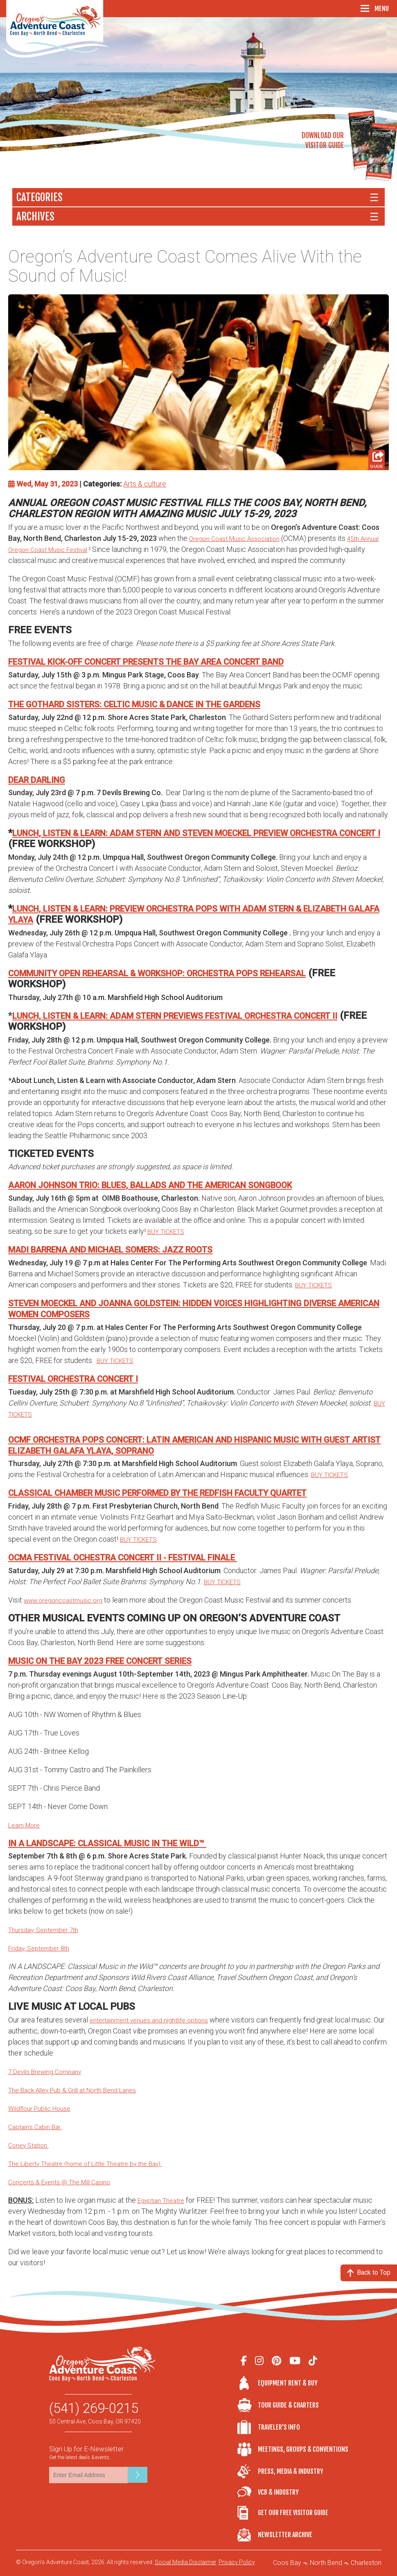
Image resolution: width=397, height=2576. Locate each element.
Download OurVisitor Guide (323, 140)
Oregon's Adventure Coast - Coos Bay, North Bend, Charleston (56, 29)
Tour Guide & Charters (288, 2405)
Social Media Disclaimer (185, 2562)
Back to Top (368, 2273)
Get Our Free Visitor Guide (293, 2513)
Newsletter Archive (285, 2535)
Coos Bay (287, 2563)
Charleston (366, 2563)
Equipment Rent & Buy (288, 2383)
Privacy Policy (237, 2562)
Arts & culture (144, 484)
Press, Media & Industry (290, 2471)
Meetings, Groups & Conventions (303, 2449)
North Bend (326, 2563)
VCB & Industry (247, 2492)
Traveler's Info (279, 2427)
